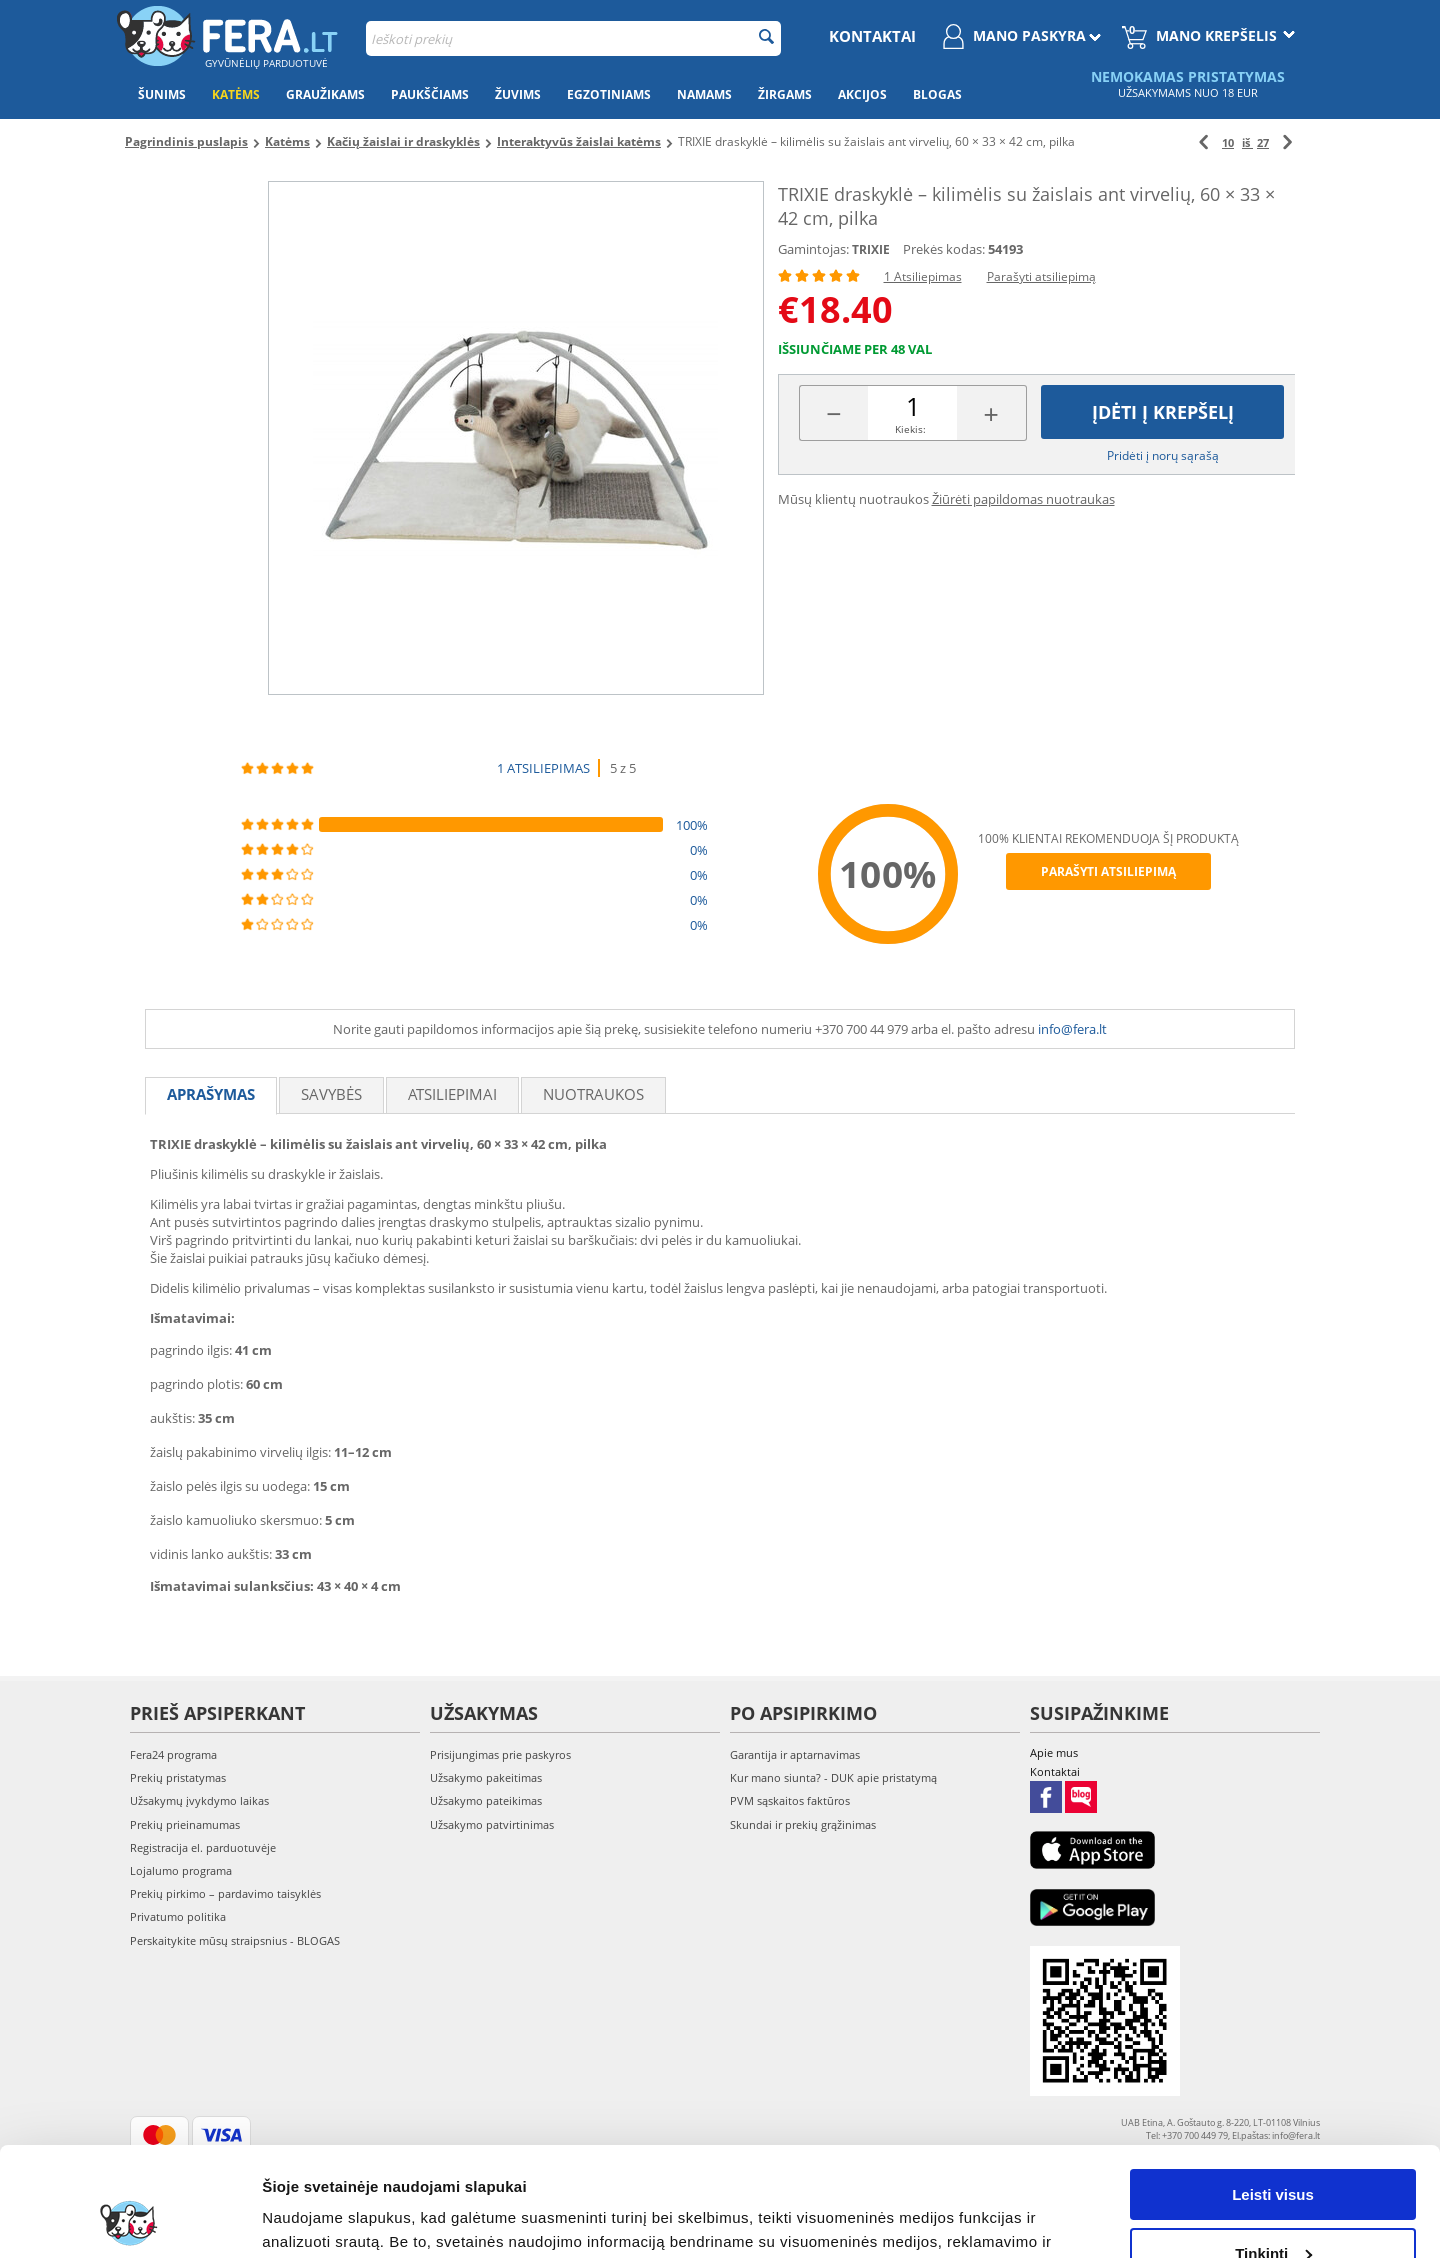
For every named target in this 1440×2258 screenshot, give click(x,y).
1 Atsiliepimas (923, 276)
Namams (704, 94)
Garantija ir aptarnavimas (795, 1754)
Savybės (331, 1094)
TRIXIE (871, 249)
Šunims (162, 94)
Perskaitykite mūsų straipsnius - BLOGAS (235, 1940)
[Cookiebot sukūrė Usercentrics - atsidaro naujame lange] (129, 2219)
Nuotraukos (593, 1094)
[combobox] (573, 38)
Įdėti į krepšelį (1163, 412)
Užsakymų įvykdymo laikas (199, 1800)
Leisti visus (1273, 2092)
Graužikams (325, 94)
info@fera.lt (1072, 1029)
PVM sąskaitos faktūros (790, 1800)
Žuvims (518, 94)
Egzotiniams (609, 94)
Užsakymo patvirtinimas (492, 1824)
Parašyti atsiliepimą (1041, 276)
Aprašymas (211, 1094)
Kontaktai (872, 36)
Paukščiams (430, 94)
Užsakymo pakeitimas (486, 1777)
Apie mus (1054, 1752)
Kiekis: (910, 429)
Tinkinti (1273, 2150)
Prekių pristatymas (178, 1777)
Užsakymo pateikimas (486, 1800)
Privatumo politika (178, 1916)
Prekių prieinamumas (185, 1824)
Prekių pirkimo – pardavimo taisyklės (225, 1893)
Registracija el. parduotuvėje (203, 1847)
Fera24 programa (173, 1754)
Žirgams (785, 94)
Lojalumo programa (181, 1870)
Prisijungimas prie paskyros (500, 1754)
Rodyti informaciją (328, 2218)
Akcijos (862, 94)
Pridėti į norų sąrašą (1163, 455)
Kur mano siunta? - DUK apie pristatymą (833, 1777)
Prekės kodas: (944, 249)
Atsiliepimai (452, 1094)
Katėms (236, 94)
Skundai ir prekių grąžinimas (803, 1824)
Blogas (937, 94)
